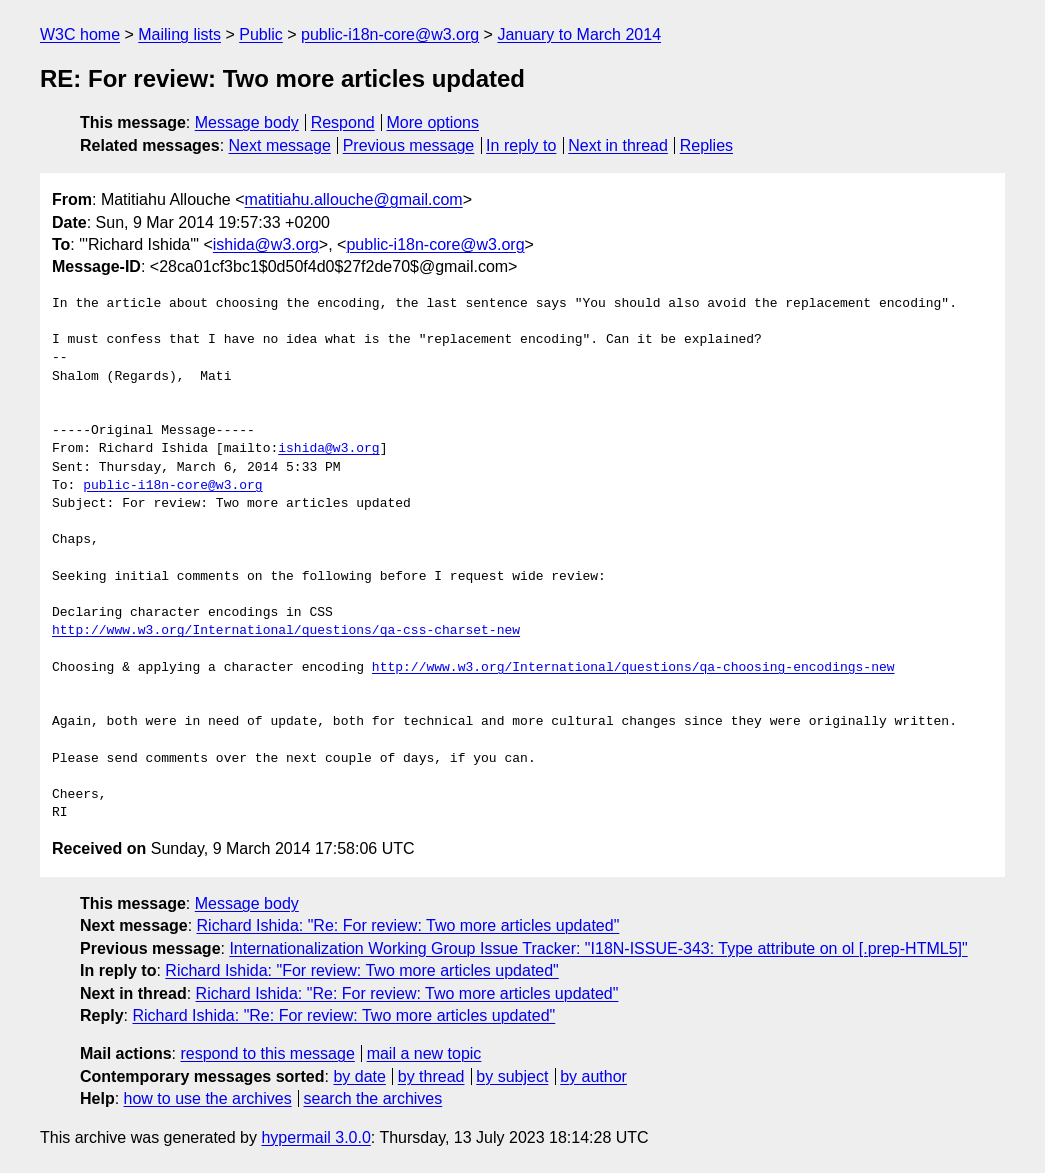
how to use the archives (208, 1098)
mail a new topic (424, 1053)
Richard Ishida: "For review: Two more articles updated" (361, 970)
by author (593, 1076)
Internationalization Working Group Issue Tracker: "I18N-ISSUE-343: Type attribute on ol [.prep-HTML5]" (598, 948)
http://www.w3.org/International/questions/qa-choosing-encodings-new (633, 668)
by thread (431, 1076)
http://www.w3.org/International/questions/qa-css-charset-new (286, 631)
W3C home (80, 34)
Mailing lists (179, 34)
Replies (706, 145)
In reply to (521, 145)
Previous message (409, 145)
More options (433, 122)
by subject (512, 1076)
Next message (280, 145)
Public (261, 34)
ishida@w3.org (266, 244)
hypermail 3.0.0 (315, 1137)
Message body (247, 122)
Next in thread (618, 145)
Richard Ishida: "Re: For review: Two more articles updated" (408, 925)
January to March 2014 (579, 34)
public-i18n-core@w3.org (390, 34)
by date (359, 1076)
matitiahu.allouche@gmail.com (354, 199)
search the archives (373, 1098)
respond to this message (267, 1053)
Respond (343, 122)
